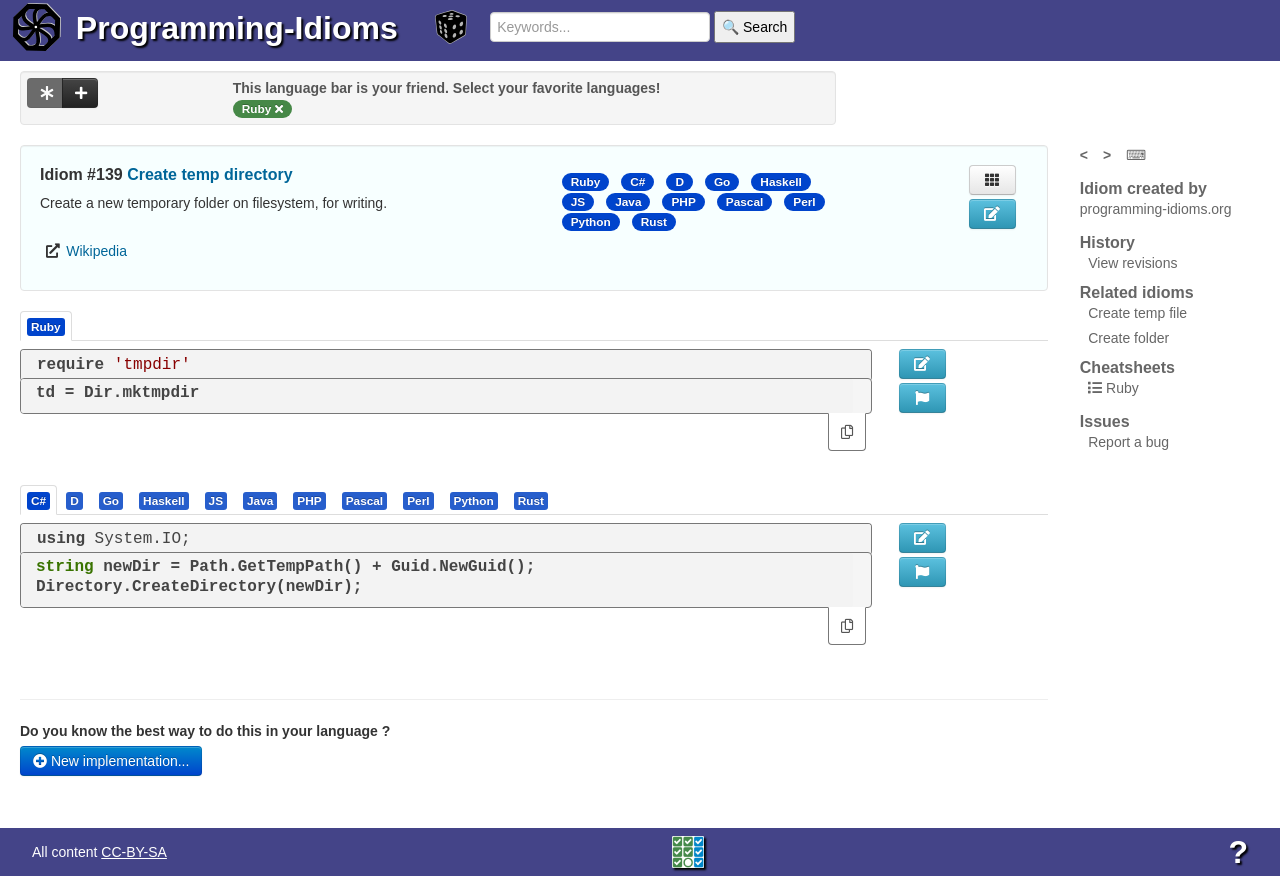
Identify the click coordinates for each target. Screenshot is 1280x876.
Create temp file (1137, 313)
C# (637, 182)
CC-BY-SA (134, 852)
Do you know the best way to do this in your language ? (205, 731)
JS (578, 202)
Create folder (1128, 338)
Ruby (586, 182)
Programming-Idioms (237, 28)
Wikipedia (96, 251)
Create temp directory (209, 174)
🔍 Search (754, 27)
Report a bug (1128, 442)
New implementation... (111, 761)
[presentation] (38, 500)
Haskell (780, 182)
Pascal (745, 202)
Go (722, 182)
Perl (804, 202)
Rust (654, 222)
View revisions (1132, 263)
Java (628, 202)
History (1107, 242)
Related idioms (1137, 292)
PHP (683, 202)
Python (591, 222)
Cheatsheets (1127, 367)
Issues (1105, 421)
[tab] (39, 500)
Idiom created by (1143, 188)
